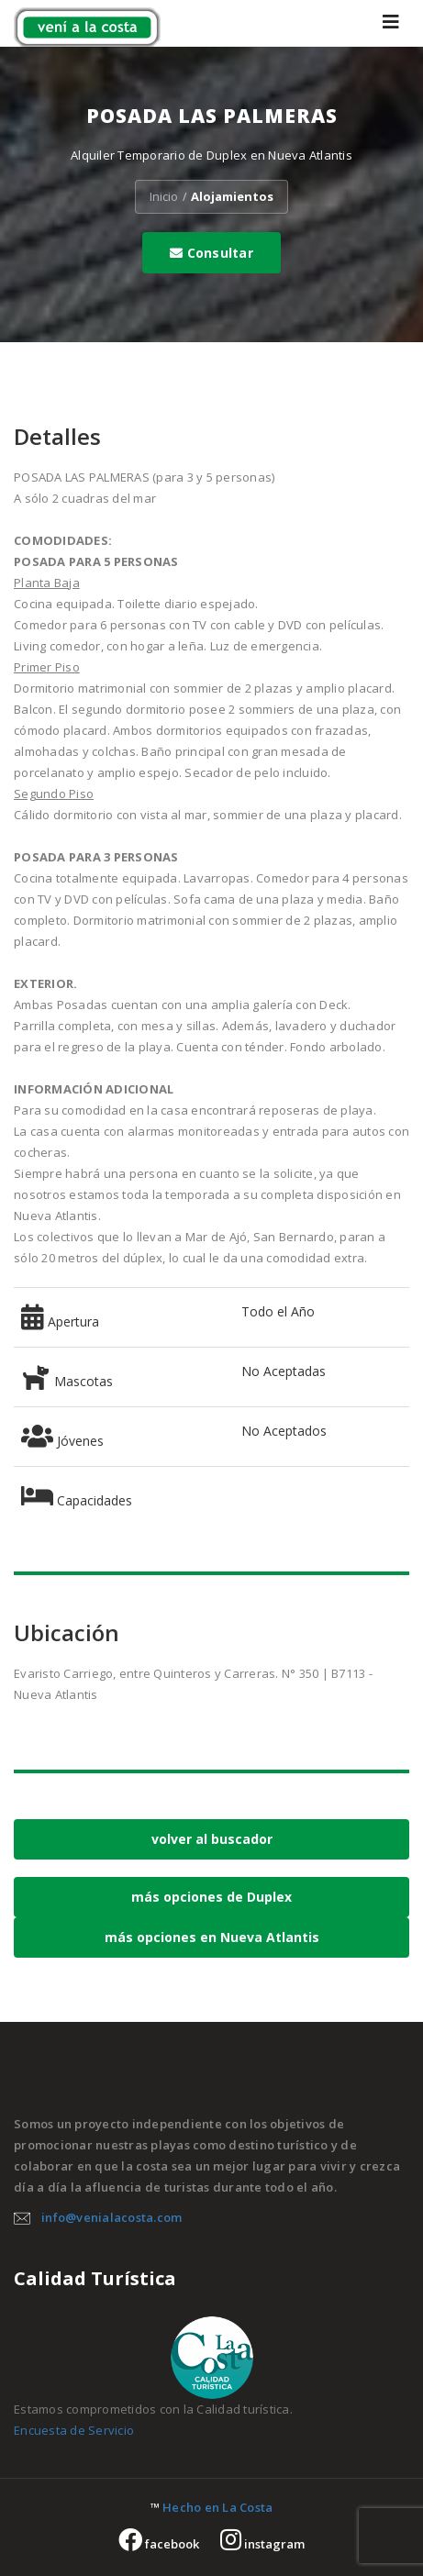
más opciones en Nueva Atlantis (212, 1937)
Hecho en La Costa (217, 2507)
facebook (158, 2544)
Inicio (164, 196)
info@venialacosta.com (111, 2217)
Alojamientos (232, 196)
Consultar (211, 252)
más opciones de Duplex (211, 1896)
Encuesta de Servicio (74, 2430)
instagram (262, 2544)
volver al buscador (212, 1839)
